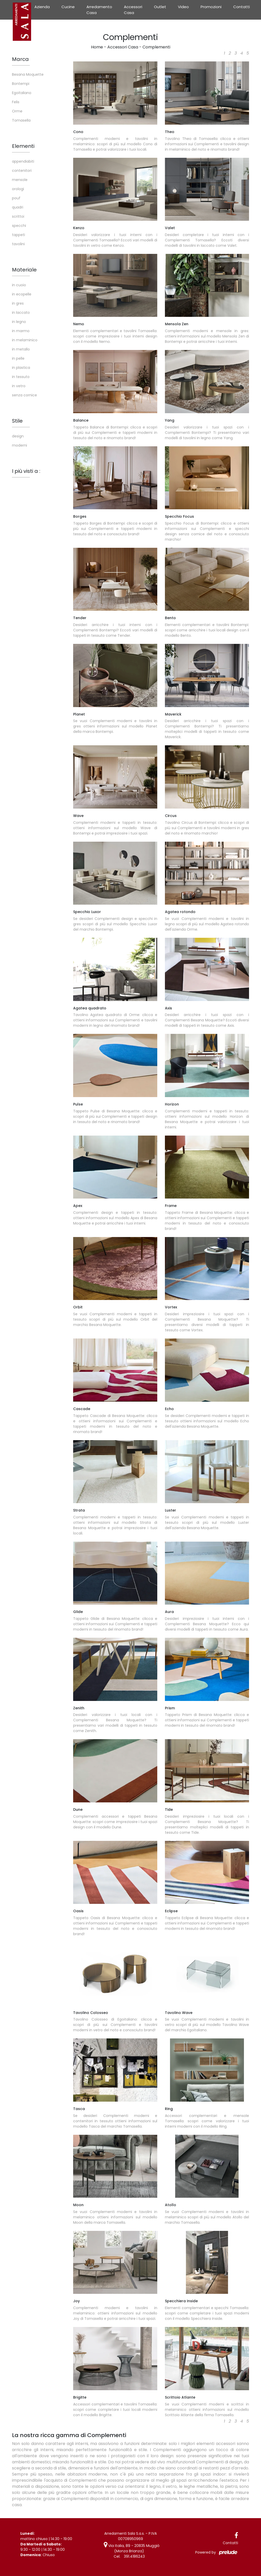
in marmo (21, 330)
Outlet (160, 6)
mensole (20, 179)
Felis (15, 102)
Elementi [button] (23, 146)
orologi (18, 188)
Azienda (42, 6)
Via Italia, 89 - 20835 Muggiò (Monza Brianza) (132, 2548)
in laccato (21, 312)
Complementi (156, 47)
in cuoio (19, 285)
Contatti (241, 6)
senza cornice (24, 395)
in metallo (21, 349)
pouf (16, 198)
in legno (19, 321)
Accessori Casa (133, 9)
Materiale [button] (24, 269)
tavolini (18, 243)
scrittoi (18, 216)
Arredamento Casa (99, 9)
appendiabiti (23, 161)
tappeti (18, 234)
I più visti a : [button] (26, 471)
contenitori (22, 170)
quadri (17, 207)
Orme (17, 111)
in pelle (18, 358)
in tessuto (21, 376)
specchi (19, 225)
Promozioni (211, 6)
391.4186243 (134, 2556)
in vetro (18, 385)
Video (183, 6)
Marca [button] (20, 59)
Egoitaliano (21, 92)
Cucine (68, 6)
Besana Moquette (28, 74)
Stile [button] (17, 420)
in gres (18, 303)
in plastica (21, 367)
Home (97, 47)
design (18, 436)
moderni (19, 445)
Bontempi (20, 83)
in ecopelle (21, 294)
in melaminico (24, 340)
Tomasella (21, 120)
